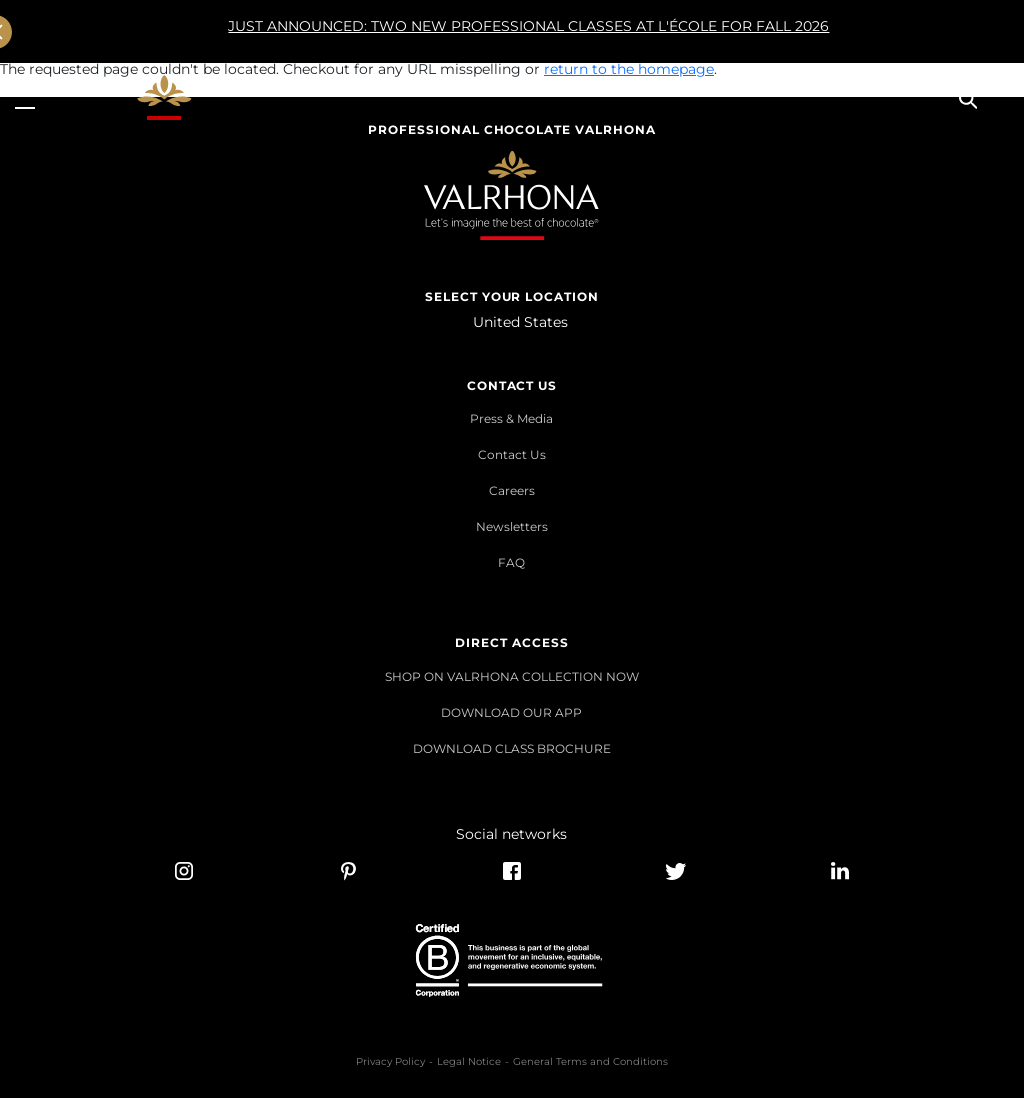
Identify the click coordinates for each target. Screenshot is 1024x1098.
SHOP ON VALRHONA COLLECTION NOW (512, 676)
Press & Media (511, 418)
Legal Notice (469, 1061)
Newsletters (512, 526)
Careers (512, 490)
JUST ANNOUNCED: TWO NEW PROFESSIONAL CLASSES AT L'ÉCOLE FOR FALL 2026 (465, 32)
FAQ (511, 562)
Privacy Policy (390, 1061)
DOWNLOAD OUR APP (511, 712)
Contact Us (512, 454)
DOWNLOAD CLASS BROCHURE (512, 748)
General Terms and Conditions (590, 1061)
